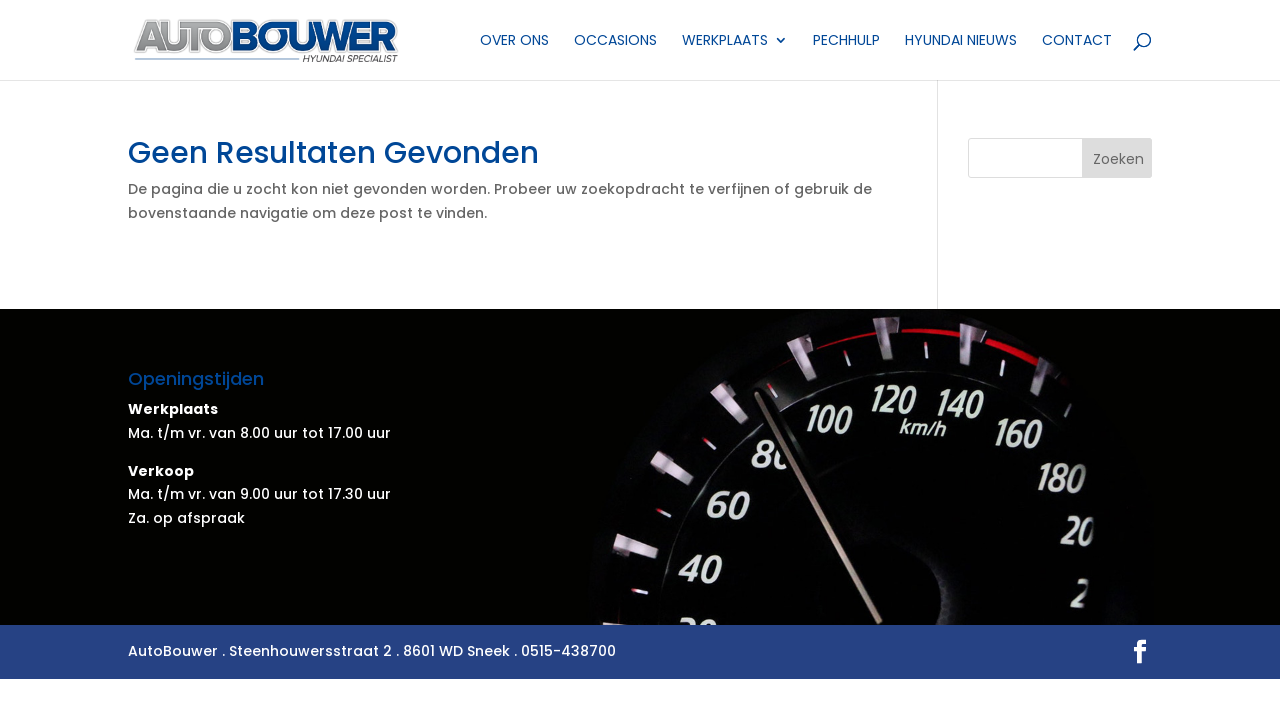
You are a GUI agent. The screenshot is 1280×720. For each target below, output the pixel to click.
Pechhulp (846, 41)
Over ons (514, 41)
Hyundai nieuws (961, 41)
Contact (1077, 41)
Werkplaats (725, 41)
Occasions (615, 41)
